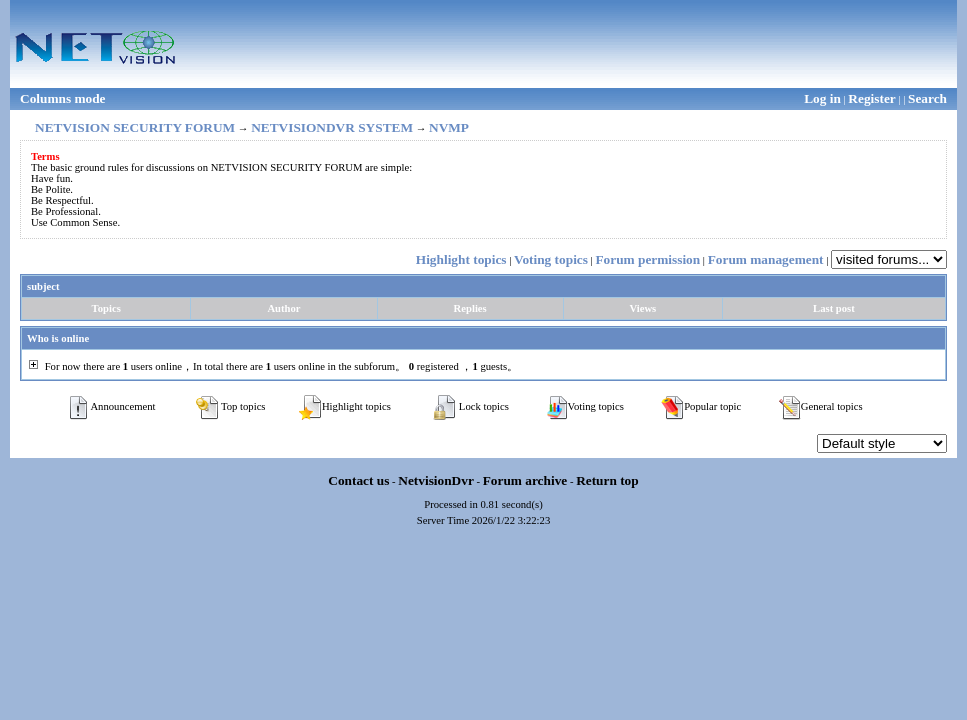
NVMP (449, 127)
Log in (822, 98)
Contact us (358, 480)
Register (871, 98)
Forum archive (525, 480)
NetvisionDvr (436, 480)
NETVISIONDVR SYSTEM (332, 127)
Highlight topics (461, 259)
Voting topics (551, 259)
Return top (607, 480)
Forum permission (647, 259)
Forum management (766, 259)
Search (927, 98)
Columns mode (63, 98)
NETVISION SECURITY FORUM (135, 127)
